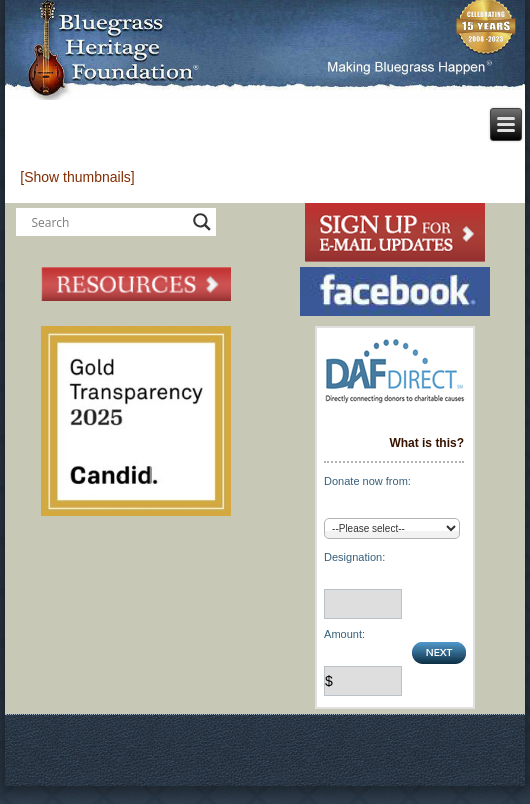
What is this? (426, 443)
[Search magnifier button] (202, 222)
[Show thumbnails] (77, 177)
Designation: (354, 557)
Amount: (344, 634)
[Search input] (107, 222)
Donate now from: (367, 481)
